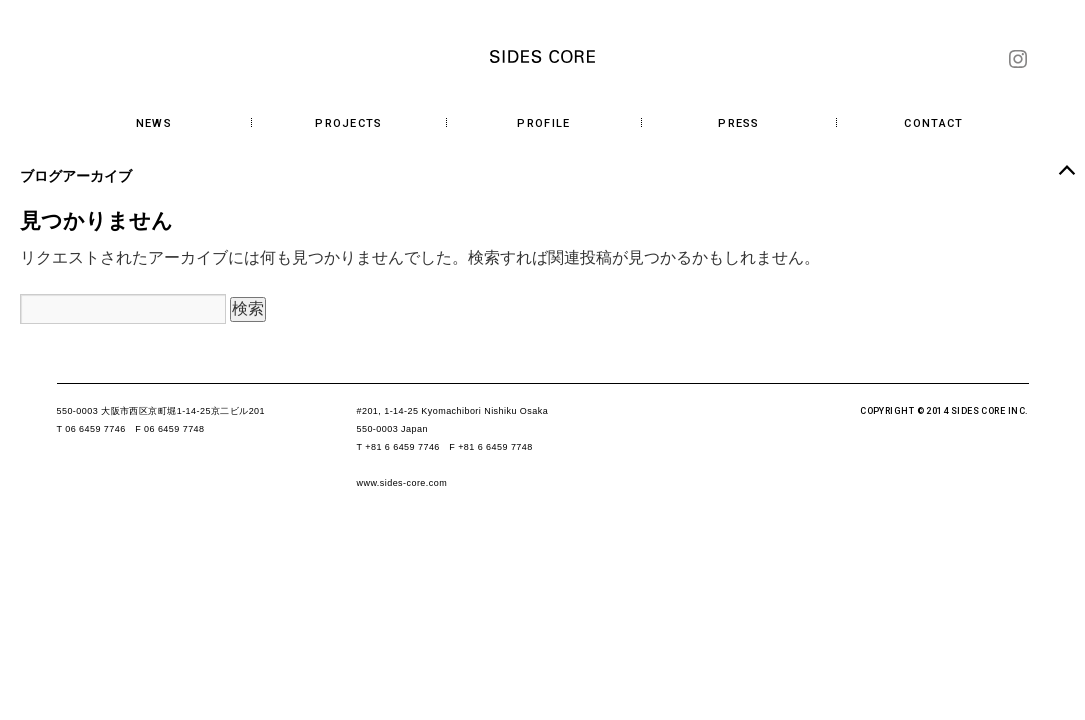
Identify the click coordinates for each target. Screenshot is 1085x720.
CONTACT (933, 123)
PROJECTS (349, 123)
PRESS (739, 123)
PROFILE (543, 123)
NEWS (154, 123)
